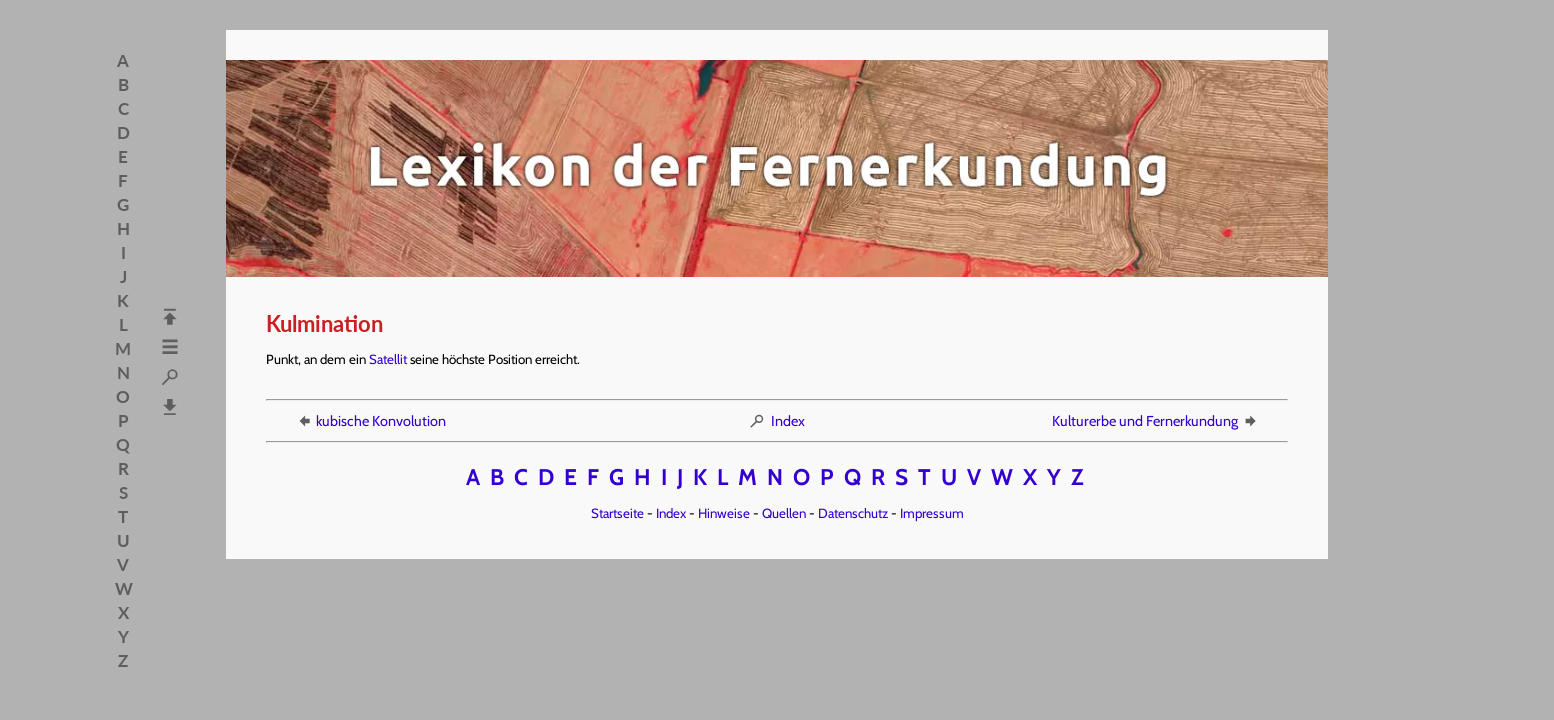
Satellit (388, 359)
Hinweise (724, 513)
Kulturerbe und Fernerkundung (1155, 421)
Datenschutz (853, 513)
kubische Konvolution (370, 421)
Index (776, 421)
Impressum (932, 513)
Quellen (784, 513)
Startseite (617, 513)
